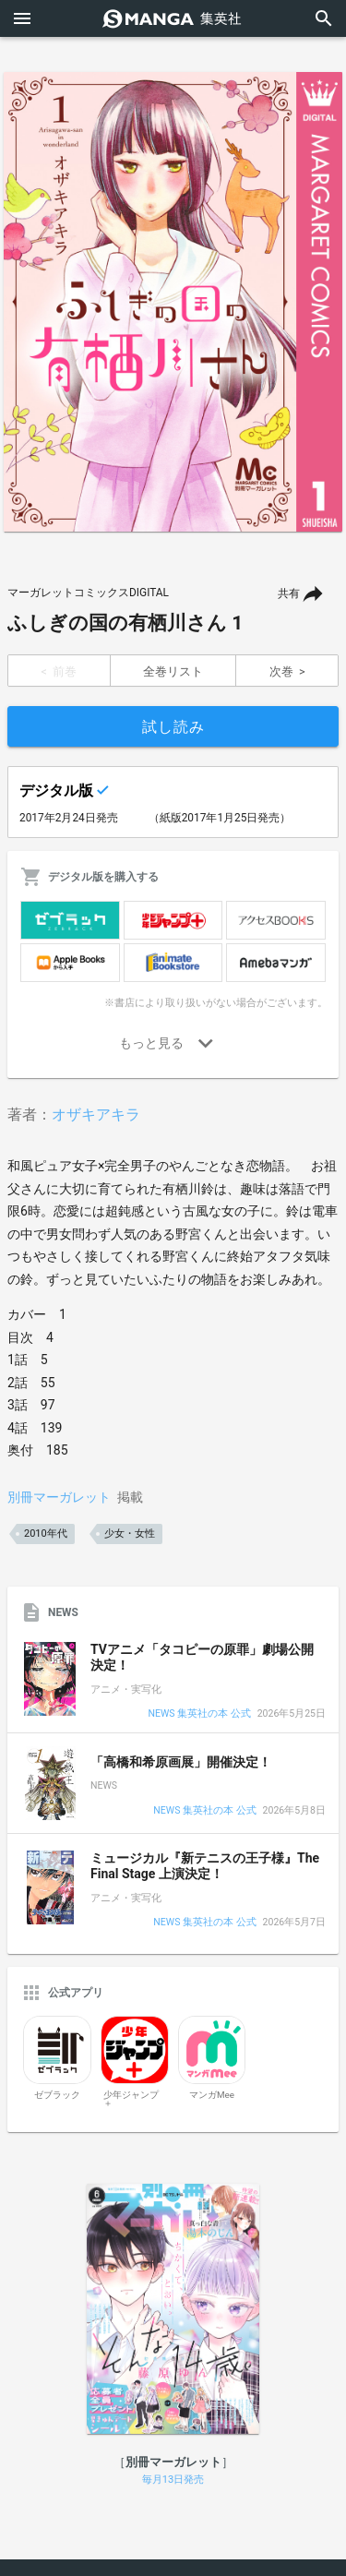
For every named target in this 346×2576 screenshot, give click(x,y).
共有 (289, 593)
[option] (173, 301)
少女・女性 (129, 1534)
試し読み (173, 727)
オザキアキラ (96, 1114)
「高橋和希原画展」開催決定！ (180, 1762)
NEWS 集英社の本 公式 (199, 1714)
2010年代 (45, 1534)
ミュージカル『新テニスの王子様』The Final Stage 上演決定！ (204, 1866)
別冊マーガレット (59, 1497)
